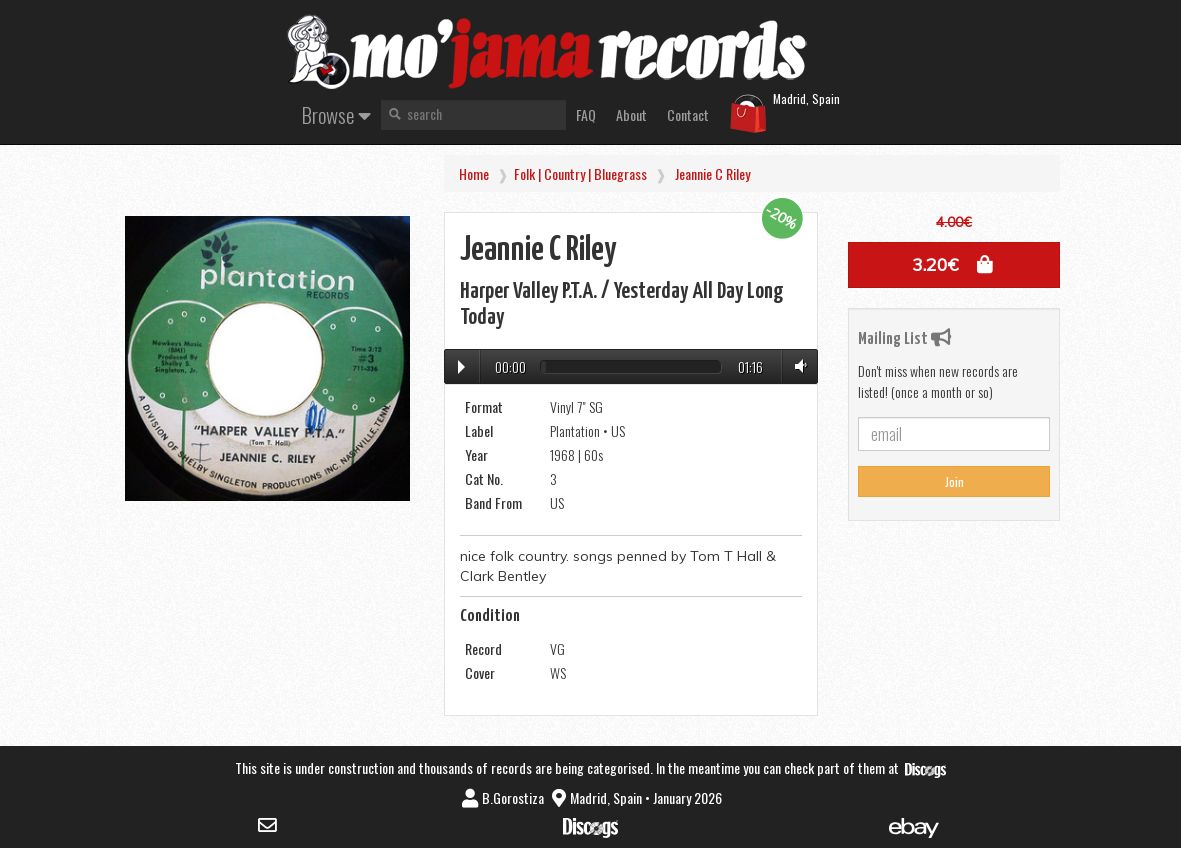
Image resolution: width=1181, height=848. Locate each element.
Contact (688, 114)
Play (461, 367)
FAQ (586, 114)
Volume (797, 366)
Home (474, 173)
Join (954, 481)
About (631, 114)
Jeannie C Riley (712, 173)
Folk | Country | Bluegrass (580, 173)
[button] (954, 265)
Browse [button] (336, 114)
